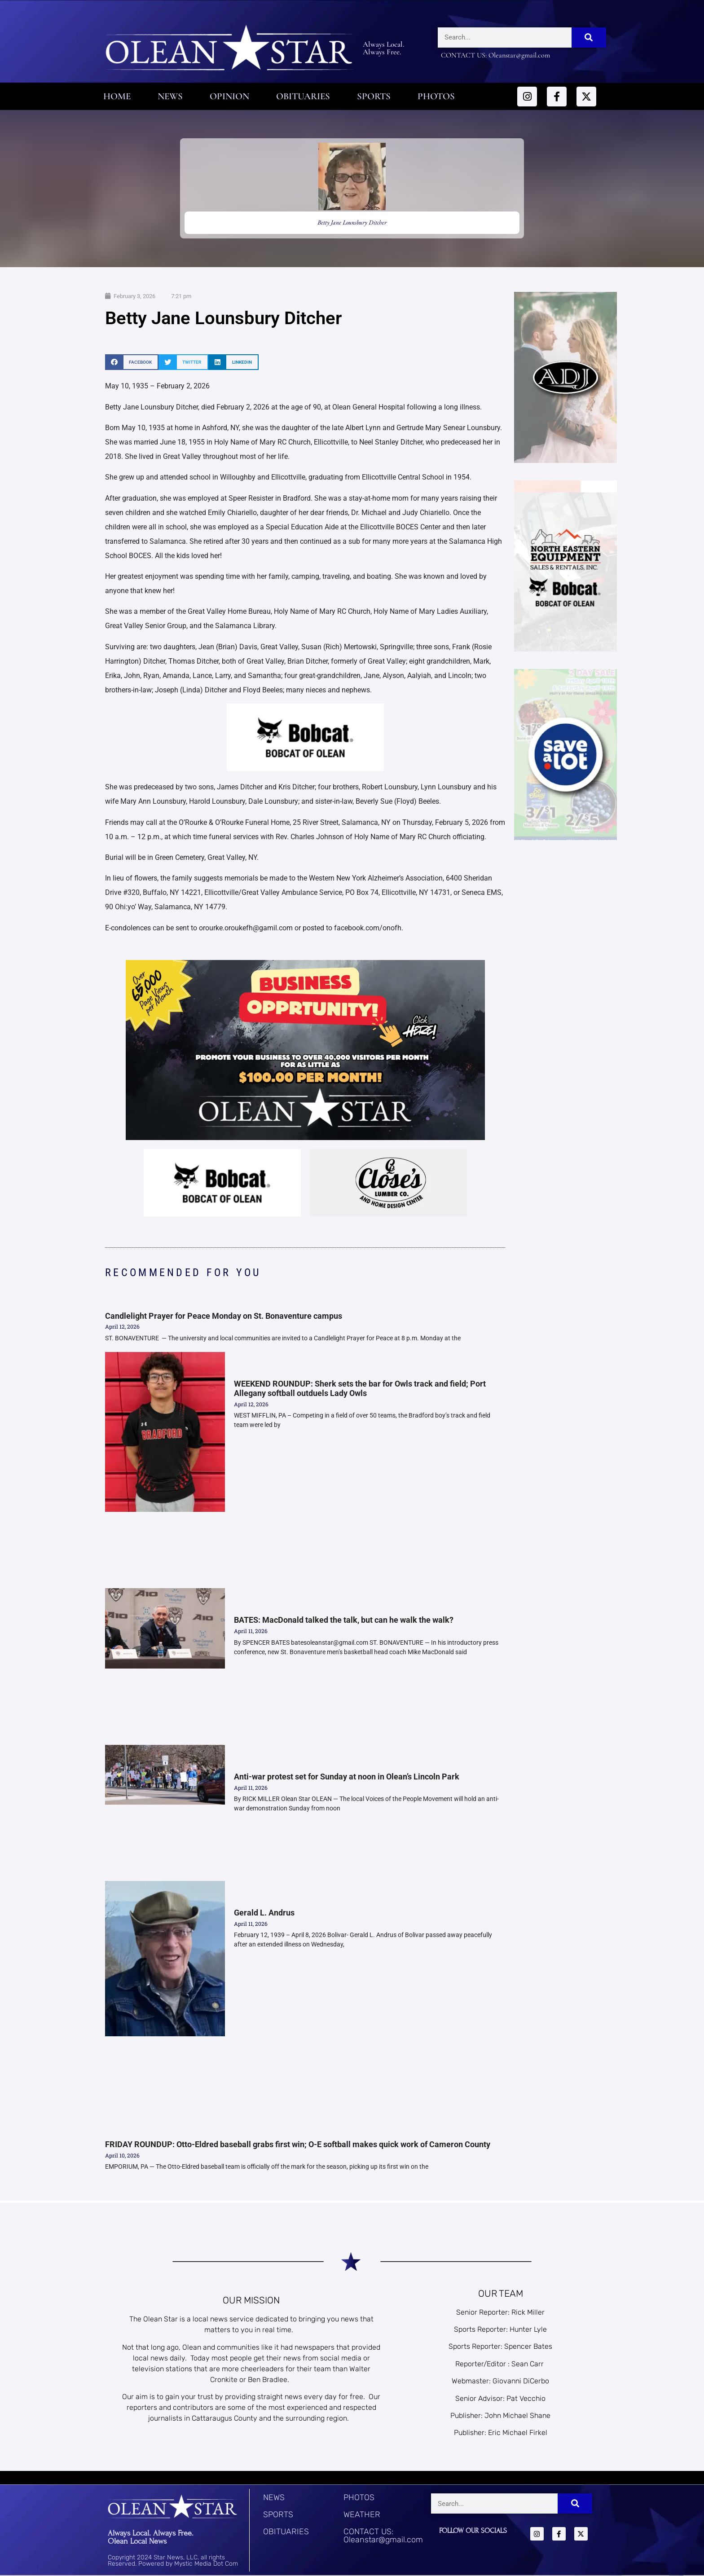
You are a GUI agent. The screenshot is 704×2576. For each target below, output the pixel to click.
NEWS (274, 2497)
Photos (436, 96)
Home (117, 96)
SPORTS (278, 2514)
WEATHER (361, 2514)
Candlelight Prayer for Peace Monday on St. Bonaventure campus (223, 1316)
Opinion (229, 96)
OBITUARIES (286, 2531)
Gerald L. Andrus (264, 1912)
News (170, 96)
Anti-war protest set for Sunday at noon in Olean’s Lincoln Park (346, 1776)
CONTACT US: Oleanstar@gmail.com (383, 2536)
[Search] (589, 37)
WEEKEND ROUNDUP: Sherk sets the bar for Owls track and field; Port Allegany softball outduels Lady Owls (360, 1388)
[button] (131, 362)
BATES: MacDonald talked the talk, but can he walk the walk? (343, 1620)
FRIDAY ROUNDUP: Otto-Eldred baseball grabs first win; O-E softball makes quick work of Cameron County (298, 2144)
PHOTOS (358, 2497)
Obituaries (303, 96)
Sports (374, 96)
